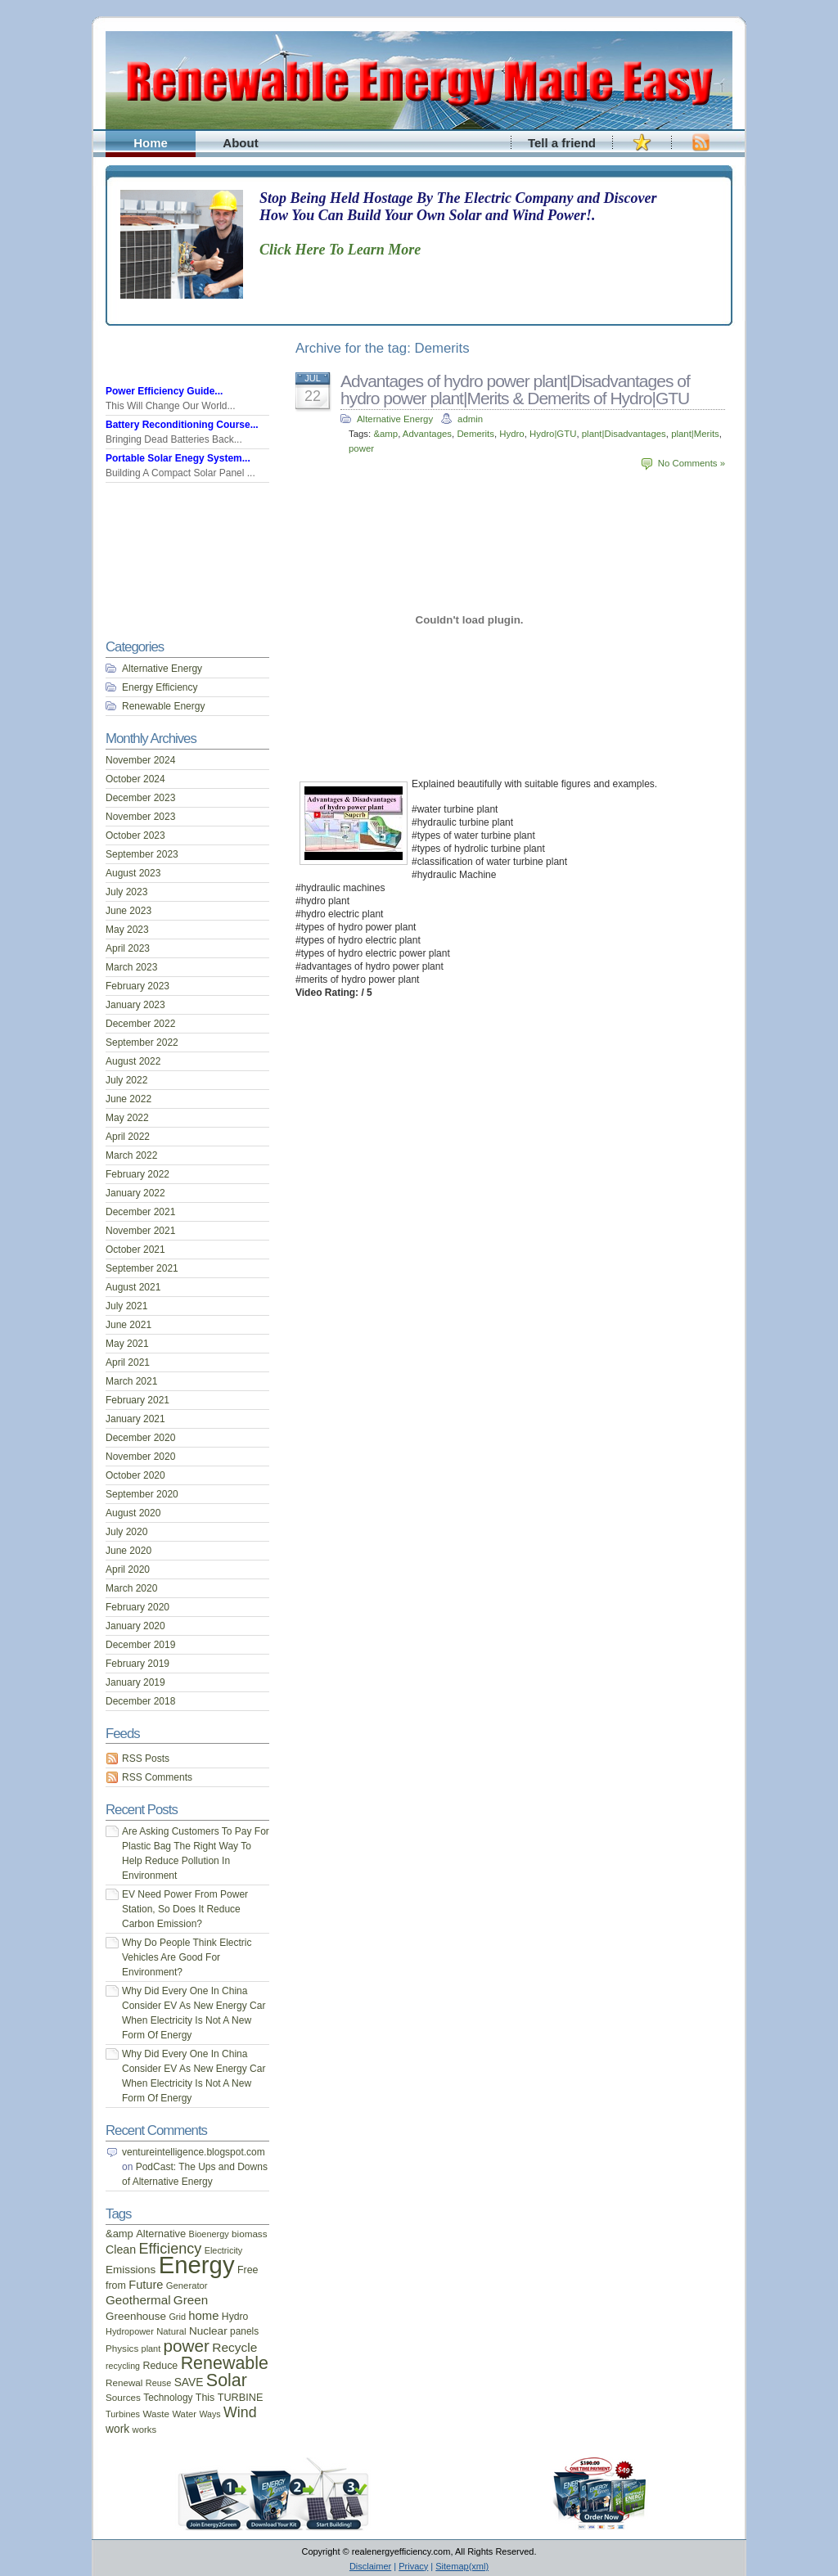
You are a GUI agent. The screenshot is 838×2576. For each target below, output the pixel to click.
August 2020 (133, 1513)
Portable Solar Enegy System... (178, 458)
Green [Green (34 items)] (190, 2300)
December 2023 (140, 798)
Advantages (427, 434)
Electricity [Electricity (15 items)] (224, 2250)
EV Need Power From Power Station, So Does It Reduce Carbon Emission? (185, 1909)
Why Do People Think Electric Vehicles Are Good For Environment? (187, 1957)
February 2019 (137, 1663)
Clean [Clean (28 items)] (121, 2249)
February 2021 (137, 1400)
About (240, 143)
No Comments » (691, 463)
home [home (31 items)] (203, 2315)
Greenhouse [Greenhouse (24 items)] (136, 2316)
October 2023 (135, 835)
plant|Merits (695, 434)
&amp (385, 434)
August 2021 (133, 1287)
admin (470, 419)
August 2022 (133, 1061)
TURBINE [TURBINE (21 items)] (241, 2397)
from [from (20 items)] (116, 2285)
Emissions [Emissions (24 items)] (130, 2269)
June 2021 (128, 1325)
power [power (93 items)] (187, 2345)
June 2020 (128, 1550)
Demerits (475, 434)
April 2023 (128, 948)
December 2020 (140, 1437)
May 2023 (127, 929)
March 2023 (131, 967)
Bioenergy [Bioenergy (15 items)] (209, 2234)
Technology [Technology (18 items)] (167, 2397)
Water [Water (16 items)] (184, 2414)
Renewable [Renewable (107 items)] (224, 2363)
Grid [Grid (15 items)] (177, 2317)
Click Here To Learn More (340, 249)
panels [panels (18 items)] (244, 2331)
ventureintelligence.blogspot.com (193, 2152)
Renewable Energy (163, 706)
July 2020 (126, 1532)
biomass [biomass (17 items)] (249, 2233)
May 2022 (127, 1118)
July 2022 (126, 1080)
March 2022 (131, 1155)
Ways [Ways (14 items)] (209, 2414)
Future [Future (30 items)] (145, 2284)
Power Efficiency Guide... (164, 391)
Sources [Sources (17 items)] (123, 2397)
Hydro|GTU (552, 434)
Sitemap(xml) (462, 2566)
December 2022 (140, 1023)
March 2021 (131, 1381)
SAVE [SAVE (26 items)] (189, 2382)
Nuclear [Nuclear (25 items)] (208, 2331)
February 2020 (137, 1607)
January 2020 (135, 1626)
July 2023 (126, 892)
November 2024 (140, 760)
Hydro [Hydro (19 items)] (235, 2316)
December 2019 (140, 1645)
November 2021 (140, 1230)
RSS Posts (145, 1758)
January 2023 (135, 1005)
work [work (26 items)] (117, 2428)
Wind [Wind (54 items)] (239, 2412)
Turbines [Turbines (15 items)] (123, 2414)
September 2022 (142, 1042)
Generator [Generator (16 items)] (187, 2285)
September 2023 (142, 854)
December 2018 (140, 1701)
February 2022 (137, 1174)
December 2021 (140, 1212)
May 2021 (127, 1343)
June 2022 (128, 1099)
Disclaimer (370, 2566)
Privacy (413, 2566)
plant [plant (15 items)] (151, 2348)
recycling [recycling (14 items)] (123, 2366)
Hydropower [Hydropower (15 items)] (130, 2331)
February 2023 (137, 986)
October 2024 (135, 779)
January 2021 (135, 1419)
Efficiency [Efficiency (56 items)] (170, 2248)
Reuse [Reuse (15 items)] (159, 2383)
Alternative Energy (395, 419)
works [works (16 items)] (145, 2429)
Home (150, 143)
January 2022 (135, 1193)
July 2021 (126, 1306)
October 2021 (135, 1249)
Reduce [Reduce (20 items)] (160, 2365)
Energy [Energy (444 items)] (197, 2264)
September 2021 (142, 1268)
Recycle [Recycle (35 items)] (234, 2347)
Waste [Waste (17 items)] (155, 2413)
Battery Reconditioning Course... (182, 424)
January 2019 (135, 1682)
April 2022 (128, 1136)
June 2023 (128, 910)
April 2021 (128, 1362)
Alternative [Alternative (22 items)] (161, 2233)
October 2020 (135, 1475)
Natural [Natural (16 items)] (171, 2331)
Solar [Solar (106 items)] (226, 2380)
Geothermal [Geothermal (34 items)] (138, 2300)
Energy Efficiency (160, 687)
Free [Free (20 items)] (248, 2270)
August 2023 (133, 873)
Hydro (511, 434)
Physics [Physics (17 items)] (122, 2348)
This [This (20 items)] (205, 2397)
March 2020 (131, 1588)
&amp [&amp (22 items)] (119, 2233)
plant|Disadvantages (624, 434)
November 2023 (140, 816)
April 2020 (128, 1569)
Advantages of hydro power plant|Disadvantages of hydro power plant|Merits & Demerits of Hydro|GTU (515, 390)
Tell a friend (562, 143)
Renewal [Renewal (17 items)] (124, 2382)
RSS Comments (157, 1777)
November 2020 (140, 1456)
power (361, 448)
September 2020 (142, 1494)
